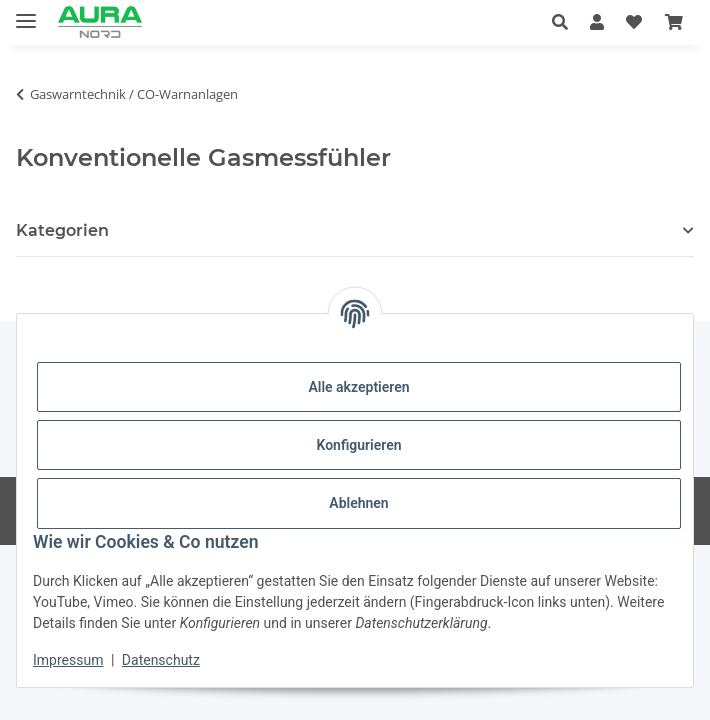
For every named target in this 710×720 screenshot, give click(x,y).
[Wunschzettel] (634, 22)
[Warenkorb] (674, 22)
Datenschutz (161, 660)
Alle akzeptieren (358, 387)
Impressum (68, 660)
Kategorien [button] (62, 230)
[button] (565, 22)
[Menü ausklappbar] (26, 12)
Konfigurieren (358, 445)
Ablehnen (358, 503)
